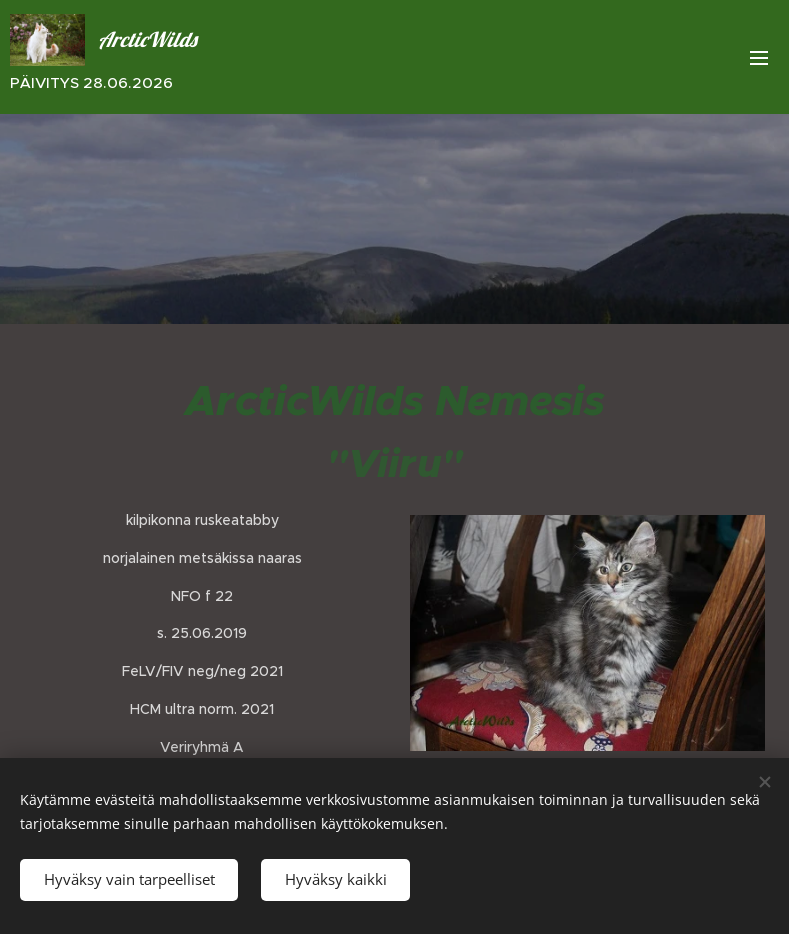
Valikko (759, 58)
